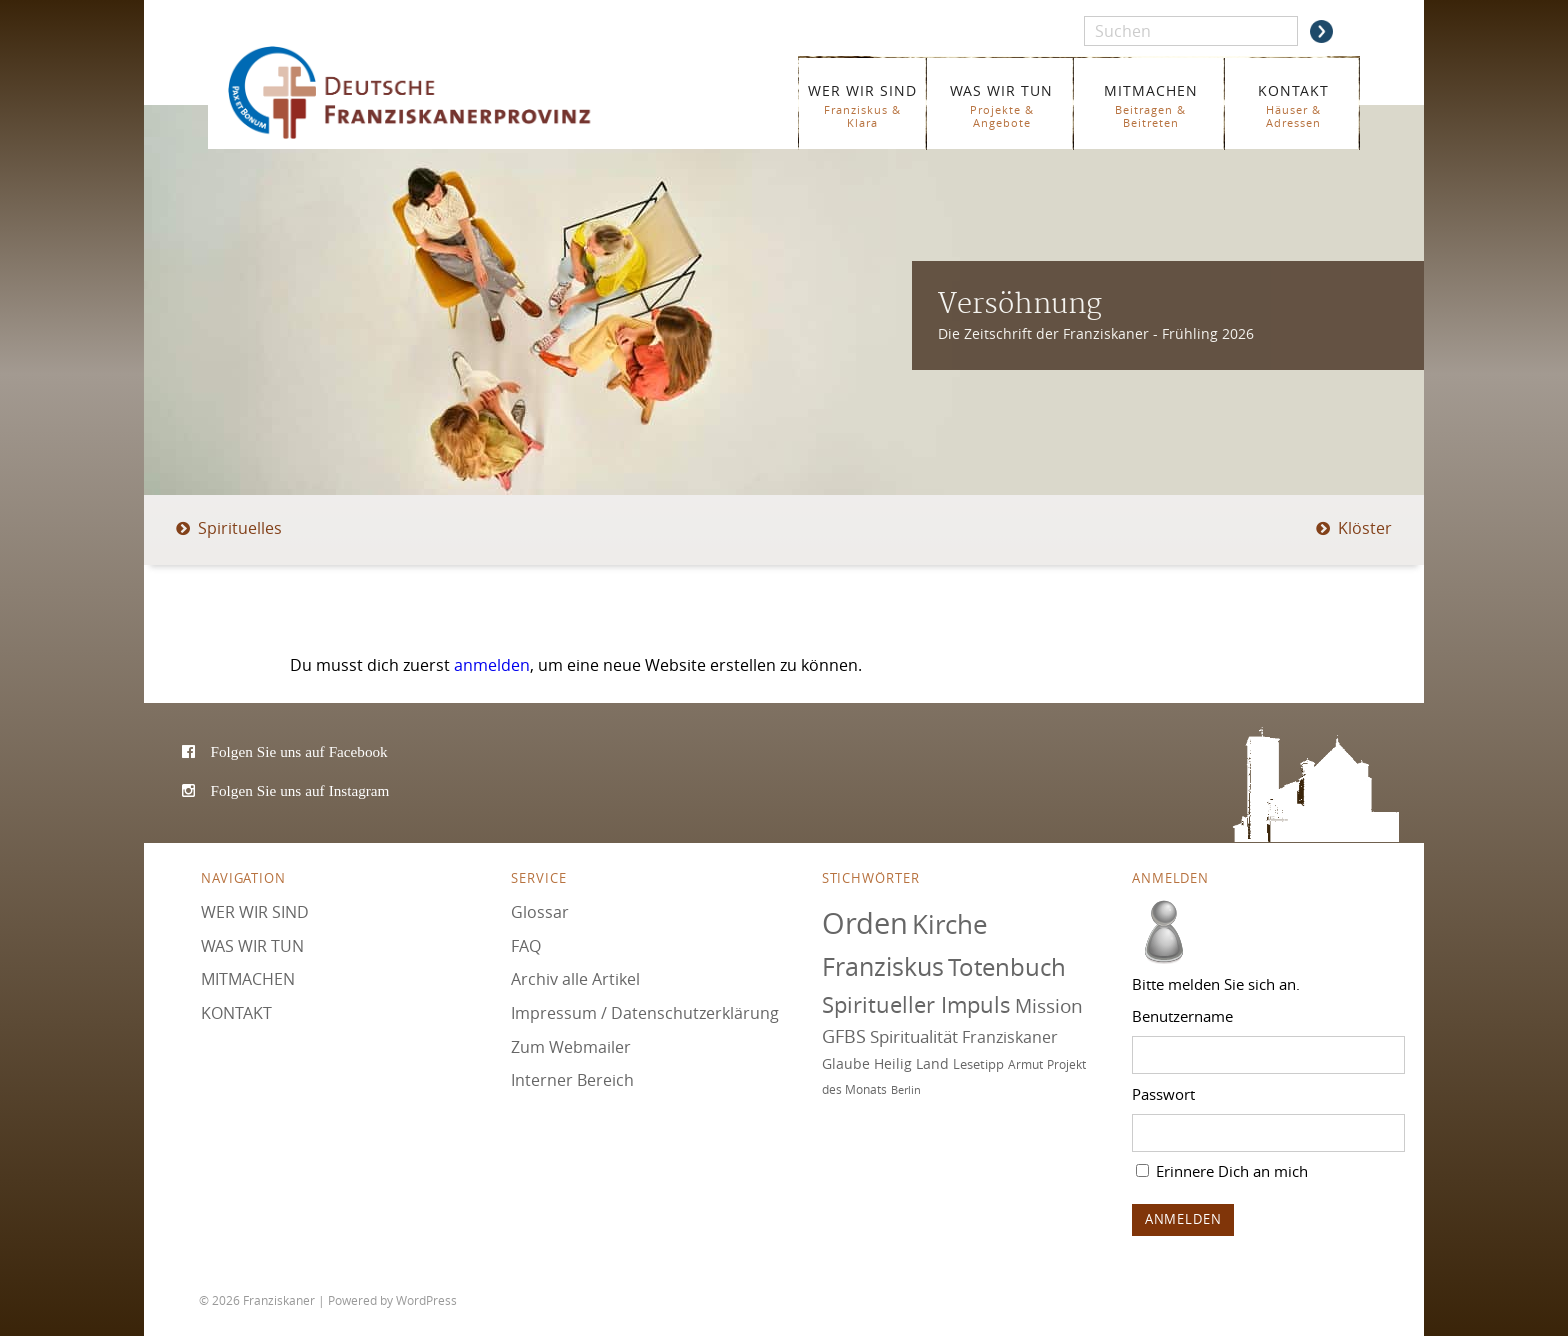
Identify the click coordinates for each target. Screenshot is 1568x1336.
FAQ (526, 946)
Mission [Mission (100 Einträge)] (1049, 1006)
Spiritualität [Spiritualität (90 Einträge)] (914, 1036)
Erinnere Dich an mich (1222, 1171)
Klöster (1365, 528)
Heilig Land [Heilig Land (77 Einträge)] (911, 1064)
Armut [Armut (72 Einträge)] (1025, 1064)
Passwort (1163, 1094)
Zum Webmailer (571, 1047)
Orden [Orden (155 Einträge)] (865, 923)
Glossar (540, 912)
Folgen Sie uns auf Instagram (300, 790)
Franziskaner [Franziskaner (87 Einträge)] (1010, 1037)
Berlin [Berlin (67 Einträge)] (906, 1090)
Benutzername (1182, 1016)
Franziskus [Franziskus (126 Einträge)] (883, 966)
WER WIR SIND (862, 105)
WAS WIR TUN (1001, 105)
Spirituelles (240, 528)
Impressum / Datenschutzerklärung (645, 1013)
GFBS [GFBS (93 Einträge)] (844, 1036)
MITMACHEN (1150, 105)
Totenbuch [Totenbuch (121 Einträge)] (1007, 967)
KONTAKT (1293, 105)
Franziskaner (438, 92)
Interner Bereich (572, 1080)
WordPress (426, 1300)
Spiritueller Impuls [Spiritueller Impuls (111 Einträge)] (916, 1004)
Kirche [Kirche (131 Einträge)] (950, 924)
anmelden (492, 665)
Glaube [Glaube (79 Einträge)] (846, 1063)
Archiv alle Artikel (575, 979)
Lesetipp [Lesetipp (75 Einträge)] (978, 1064)
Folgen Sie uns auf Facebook (299, 751)
